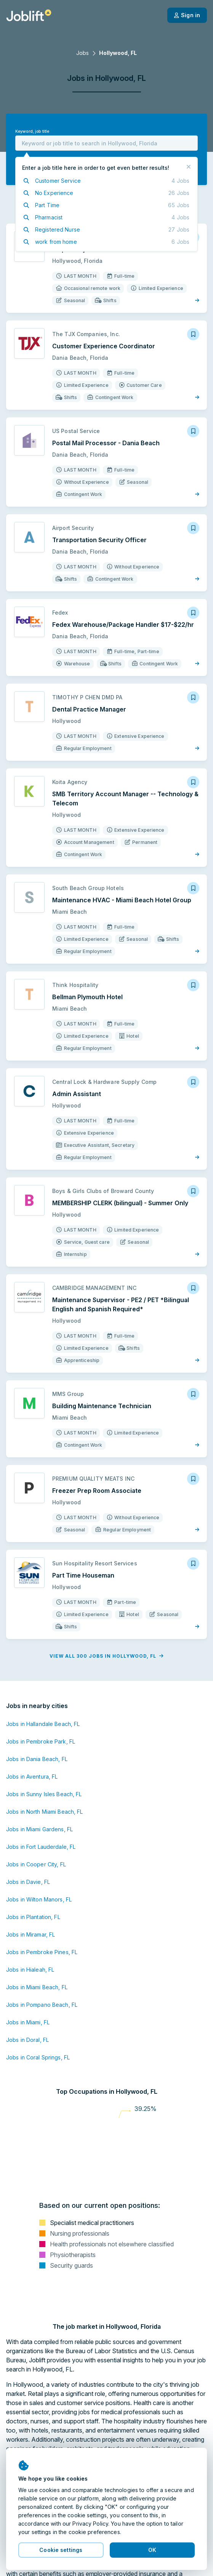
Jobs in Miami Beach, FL (36, 1987)
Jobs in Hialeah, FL (30, 1969)
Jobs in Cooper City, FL (36, 1864)
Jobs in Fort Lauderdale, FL (40, 1846)
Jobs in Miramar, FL (30, 1934)
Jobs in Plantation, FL (33, 1917)
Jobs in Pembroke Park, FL (40, 1741)
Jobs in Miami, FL (28, 2022)
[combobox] (106, 143)
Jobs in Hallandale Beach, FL (43, 1724)
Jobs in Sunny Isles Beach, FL (44, 1794)
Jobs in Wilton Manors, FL (39, 1899)
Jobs (82, 53)
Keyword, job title (32, 131)
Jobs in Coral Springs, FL (38, 2057)
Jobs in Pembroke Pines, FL (41, 1952)
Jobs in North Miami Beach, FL (44, 1811)
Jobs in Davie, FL (28, 1882)
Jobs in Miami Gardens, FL (39, 1829)
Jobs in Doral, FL (27, 2040)
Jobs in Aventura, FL (32, 1776)
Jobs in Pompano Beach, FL (41, 2004)
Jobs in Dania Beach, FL (36, 1759)
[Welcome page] (28, 15)
